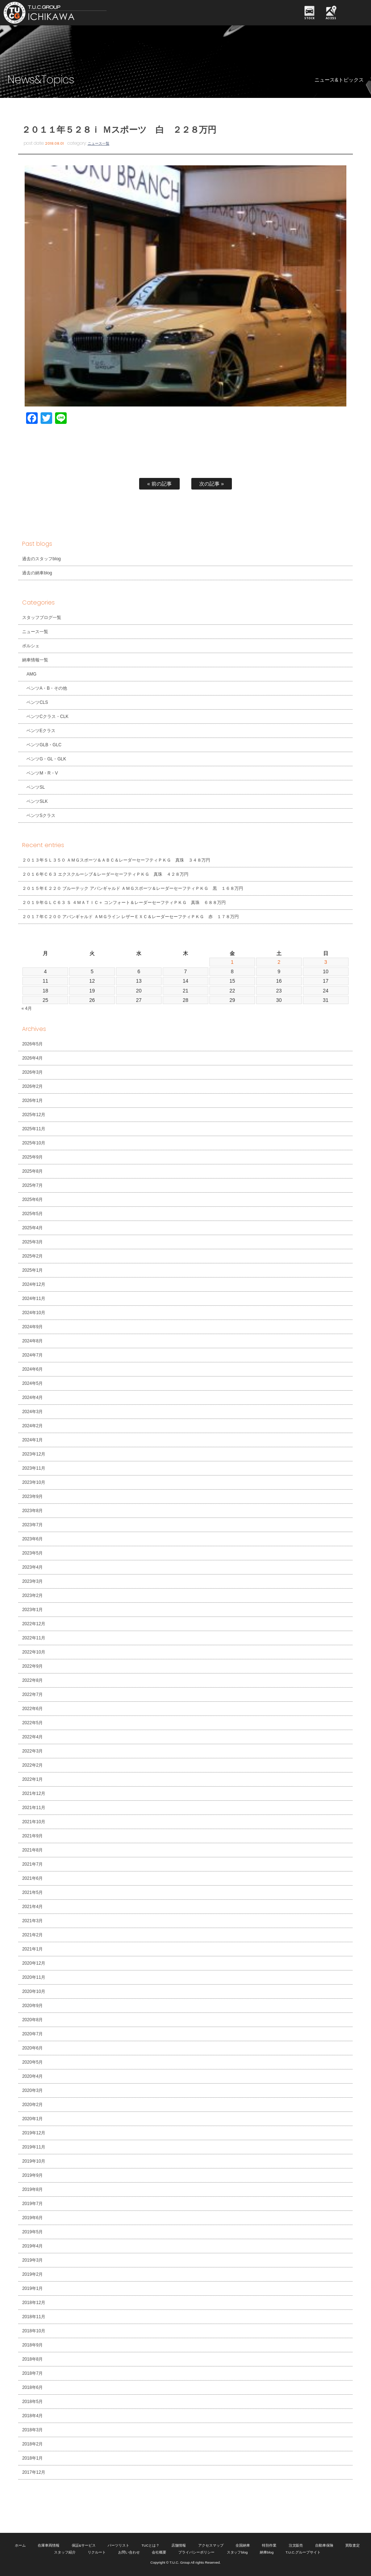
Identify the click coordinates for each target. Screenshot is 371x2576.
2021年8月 (32, 1850)
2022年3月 (32, 1751)
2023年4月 (32, 1567)
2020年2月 (32, 2104)
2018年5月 (32, 2401)
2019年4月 (32, 2246)
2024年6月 (32, 1369)
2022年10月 (33, 1652)
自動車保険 (324, 2545)
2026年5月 (32, 1043)
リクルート (97, 2552)
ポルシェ (30, 645)
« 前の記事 (159, 484)
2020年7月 (32, 2033)
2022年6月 (32, 1708)
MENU (354, 12)
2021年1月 (32, 1949)
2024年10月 (33, 1312)
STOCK (309, 18)
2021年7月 (32, 1864)
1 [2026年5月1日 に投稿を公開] (232, 962)
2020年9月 (32, 2005)
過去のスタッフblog (41, 558)
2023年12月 (33, 1454)
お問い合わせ (129, 2552)
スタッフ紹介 (65, 2552)
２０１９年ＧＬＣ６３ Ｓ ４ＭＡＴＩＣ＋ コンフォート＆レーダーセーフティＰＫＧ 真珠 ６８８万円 (123, 902)
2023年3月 (32, 1581)
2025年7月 (32, 1185)
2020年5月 (32, 2062)
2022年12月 (33, 1623)
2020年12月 (33, 1963)
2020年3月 (32, 2090)
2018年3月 (32, 2429)
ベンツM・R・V (42, 773)
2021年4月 (32, 1906)
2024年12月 (33, 1284)
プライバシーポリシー (196, 2552)
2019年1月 (32, 2288)
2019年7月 (32, 2203)
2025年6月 (32, 1199)
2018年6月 (32, 2387)
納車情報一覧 (35, 659)
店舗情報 (178, 2545)
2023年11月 (33, 1468)
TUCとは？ (150, 2545)
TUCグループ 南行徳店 (78, 12)
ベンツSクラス (40, 815)
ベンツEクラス (40, 730)
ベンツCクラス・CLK (47, 716)
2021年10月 (33, 1821)
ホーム (20, 2545)
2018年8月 (32, 2359)
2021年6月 (32, 1878)
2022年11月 (33, 1637)
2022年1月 (32, 1779)
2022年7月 (32, 1694)
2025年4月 (32, 1227)
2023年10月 (33, 1482)
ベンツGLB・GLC (44, 744)
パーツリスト (118, 2545)
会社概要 (159, 2552)
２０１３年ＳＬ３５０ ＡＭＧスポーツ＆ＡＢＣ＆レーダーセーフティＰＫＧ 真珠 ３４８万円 (116, 860)
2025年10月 (33, 1142)
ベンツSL (35, 787)
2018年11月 (33, 2316)
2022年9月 (32, 1666)
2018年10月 (33, 2330)
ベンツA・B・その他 (46, 688)
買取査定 (352, 2545)
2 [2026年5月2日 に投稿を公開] (279, 962)
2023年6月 (32, 1538)
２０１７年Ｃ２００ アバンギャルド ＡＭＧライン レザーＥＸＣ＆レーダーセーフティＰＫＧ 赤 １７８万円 (130, 916)
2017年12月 (33, 2472)
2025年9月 (32, 1157)
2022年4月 (32, 1736)
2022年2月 (32, 1765)
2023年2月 (32, 1595)
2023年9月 (32, 1496)
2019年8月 (32, 2189)
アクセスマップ (211, 2545)
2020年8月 (32, 2019)
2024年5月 (32, 1383)
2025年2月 (32, 1256)
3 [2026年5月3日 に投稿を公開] (325, 962)
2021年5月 (32, 1892)
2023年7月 (32, 1524)
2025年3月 (32, 1241)
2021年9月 (32, 1835)
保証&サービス (84, 2545)
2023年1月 (32, 1609)
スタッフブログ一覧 (41, 617)
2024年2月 (32, 1425)
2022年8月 (32, 1680)
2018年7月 (32, 2373)
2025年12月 (33, 1114)
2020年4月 (32, 2076)
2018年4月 (32, 2415)
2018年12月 (33, 2302)
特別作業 (269, 2545)
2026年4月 (32, 1058)
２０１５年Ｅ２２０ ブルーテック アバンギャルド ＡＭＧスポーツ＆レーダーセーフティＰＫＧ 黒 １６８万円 (132, 888)
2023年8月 (32, 1510)
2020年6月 (32, 2048)
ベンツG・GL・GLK (46, 758)
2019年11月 (33, 2147)
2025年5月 (32, 1213)
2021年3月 (32, 1920)
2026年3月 (32, 1072)
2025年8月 (32, 1171)
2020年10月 (33, 1991)
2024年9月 (32, 1326)
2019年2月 (32, 2274)
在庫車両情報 (48, 2545)
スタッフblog (237, 2552)
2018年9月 (32, 2345)
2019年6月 (32, 2217)
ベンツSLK (37, 801)
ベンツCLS (37, 702)
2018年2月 (32, 2444)
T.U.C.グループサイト (303, 2552)
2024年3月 (32, 1411)
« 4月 (26, 1008)
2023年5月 (32, 1553)
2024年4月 (32, 1397)
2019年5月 (32, 2231)
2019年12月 (33, 2132)
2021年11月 (33, 1807)
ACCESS (331, 18)
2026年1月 (32, 1100)
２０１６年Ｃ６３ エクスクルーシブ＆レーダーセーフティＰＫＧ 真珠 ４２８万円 (105, 874)
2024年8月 (32, 1340)
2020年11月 (33, 1977)
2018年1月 (32, 2458)
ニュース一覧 (98, 143)
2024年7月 (32, 1355)
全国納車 (242, 2545)
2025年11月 (33, 1128)
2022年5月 (32, 1722)
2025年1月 (32, 1270)
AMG (31, 674)
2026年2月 (32, 1086)
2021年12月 (33, 1793)
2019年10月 (33, 2161)
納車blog (267, 2552)
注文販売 (296, 2545)
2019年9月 (32, 2175)
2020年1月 (32, 2118)
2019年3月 (32, 2260)
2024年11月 (33, 1298)
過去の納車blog (37, 572)
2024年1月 (32, 1439)
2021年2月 (32, 1934)
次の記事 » (211, 484)
